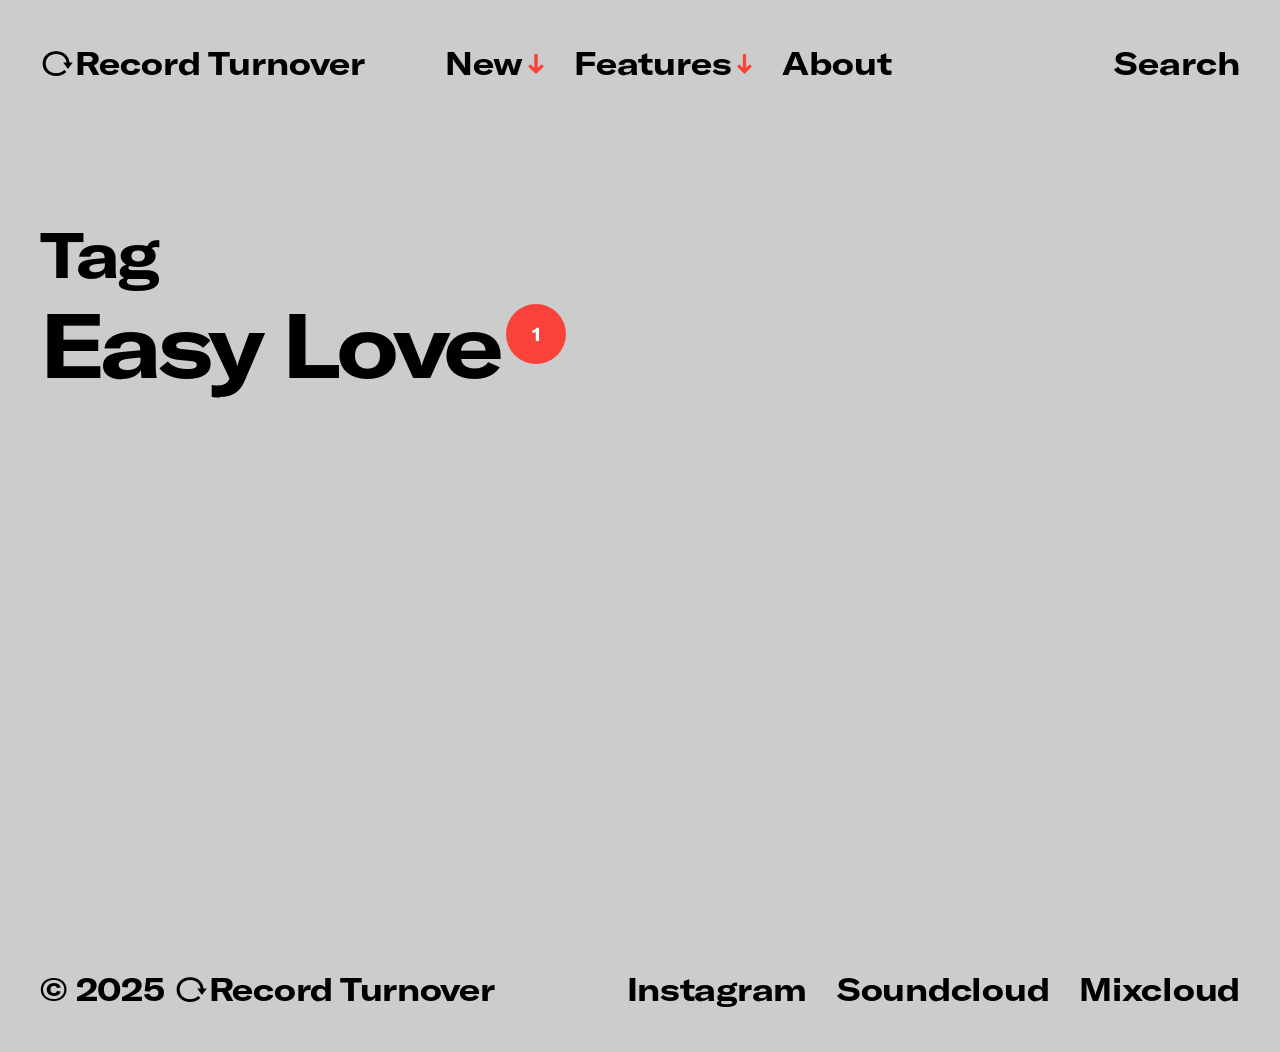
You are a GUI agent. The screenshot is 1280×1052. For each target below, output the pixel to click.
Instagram (717, 988)
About (837, 63)
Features (653, 63)
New (484, 63)
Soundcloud (943, 988)
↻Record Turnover (202, 63)
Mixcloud (1159, 988)
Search (1177, 62)
